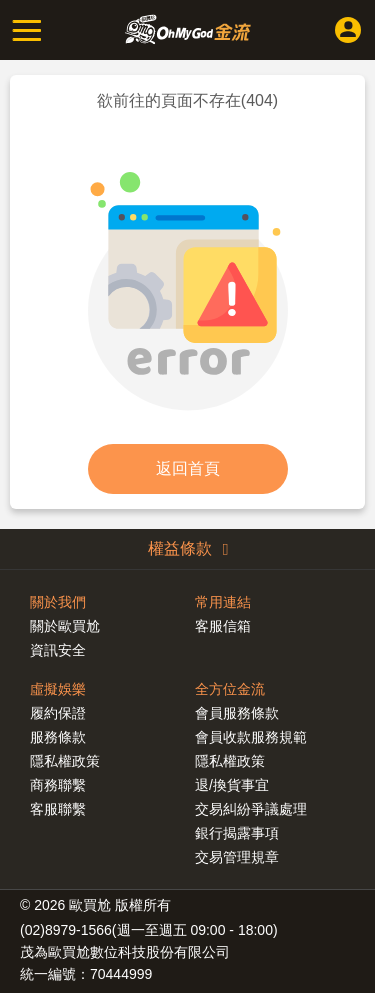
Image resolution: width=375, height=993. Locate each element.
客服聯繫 (58, 809)
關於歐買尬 (65, 626)
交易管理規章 (237, 857)
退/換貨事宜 (232, 785)
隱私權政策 (230, 761)
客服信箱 (223, 626)
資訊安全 (58, 650)
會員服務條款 (237, 713)
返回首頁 (188, 468)
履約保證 (58, 713)
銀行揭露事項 (237, 833)
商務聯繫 (58, 785)
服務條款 (58, 737)
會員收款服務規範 (251, 737)
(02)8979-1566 (66, 930)
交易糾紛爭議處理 (251, 809)
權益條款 (188, 548)
